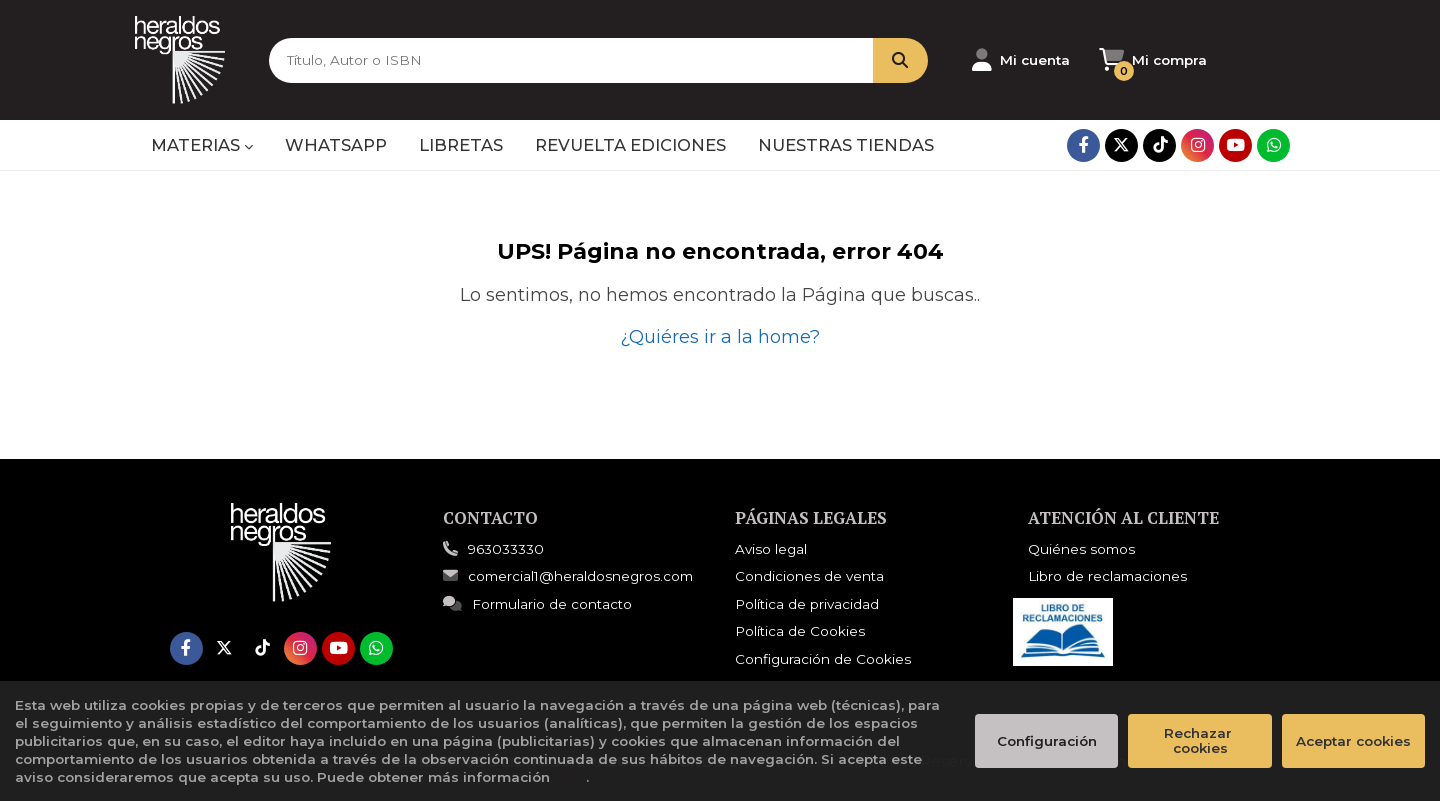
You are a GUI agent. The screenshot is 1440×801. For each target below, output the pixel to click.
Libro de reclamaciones (1107, 576)
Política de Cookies (800, 631)
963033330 (506, 549)
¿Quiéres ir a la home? (720, 337)
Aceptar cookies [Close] (1353, 741)
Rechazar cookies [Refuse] (1200, 740)
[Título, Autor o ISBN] (569, 60)
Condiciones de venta (809, 576)
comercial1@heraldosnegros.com (568, 576)
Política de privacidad (807, 604)
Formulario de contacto (537, 604)
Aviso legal (771, 549)
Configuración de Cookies (823, 659)
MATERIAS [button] (202, 145)
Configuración (1047, 741)
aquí (570, 777)
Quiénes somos (1081, 549)
